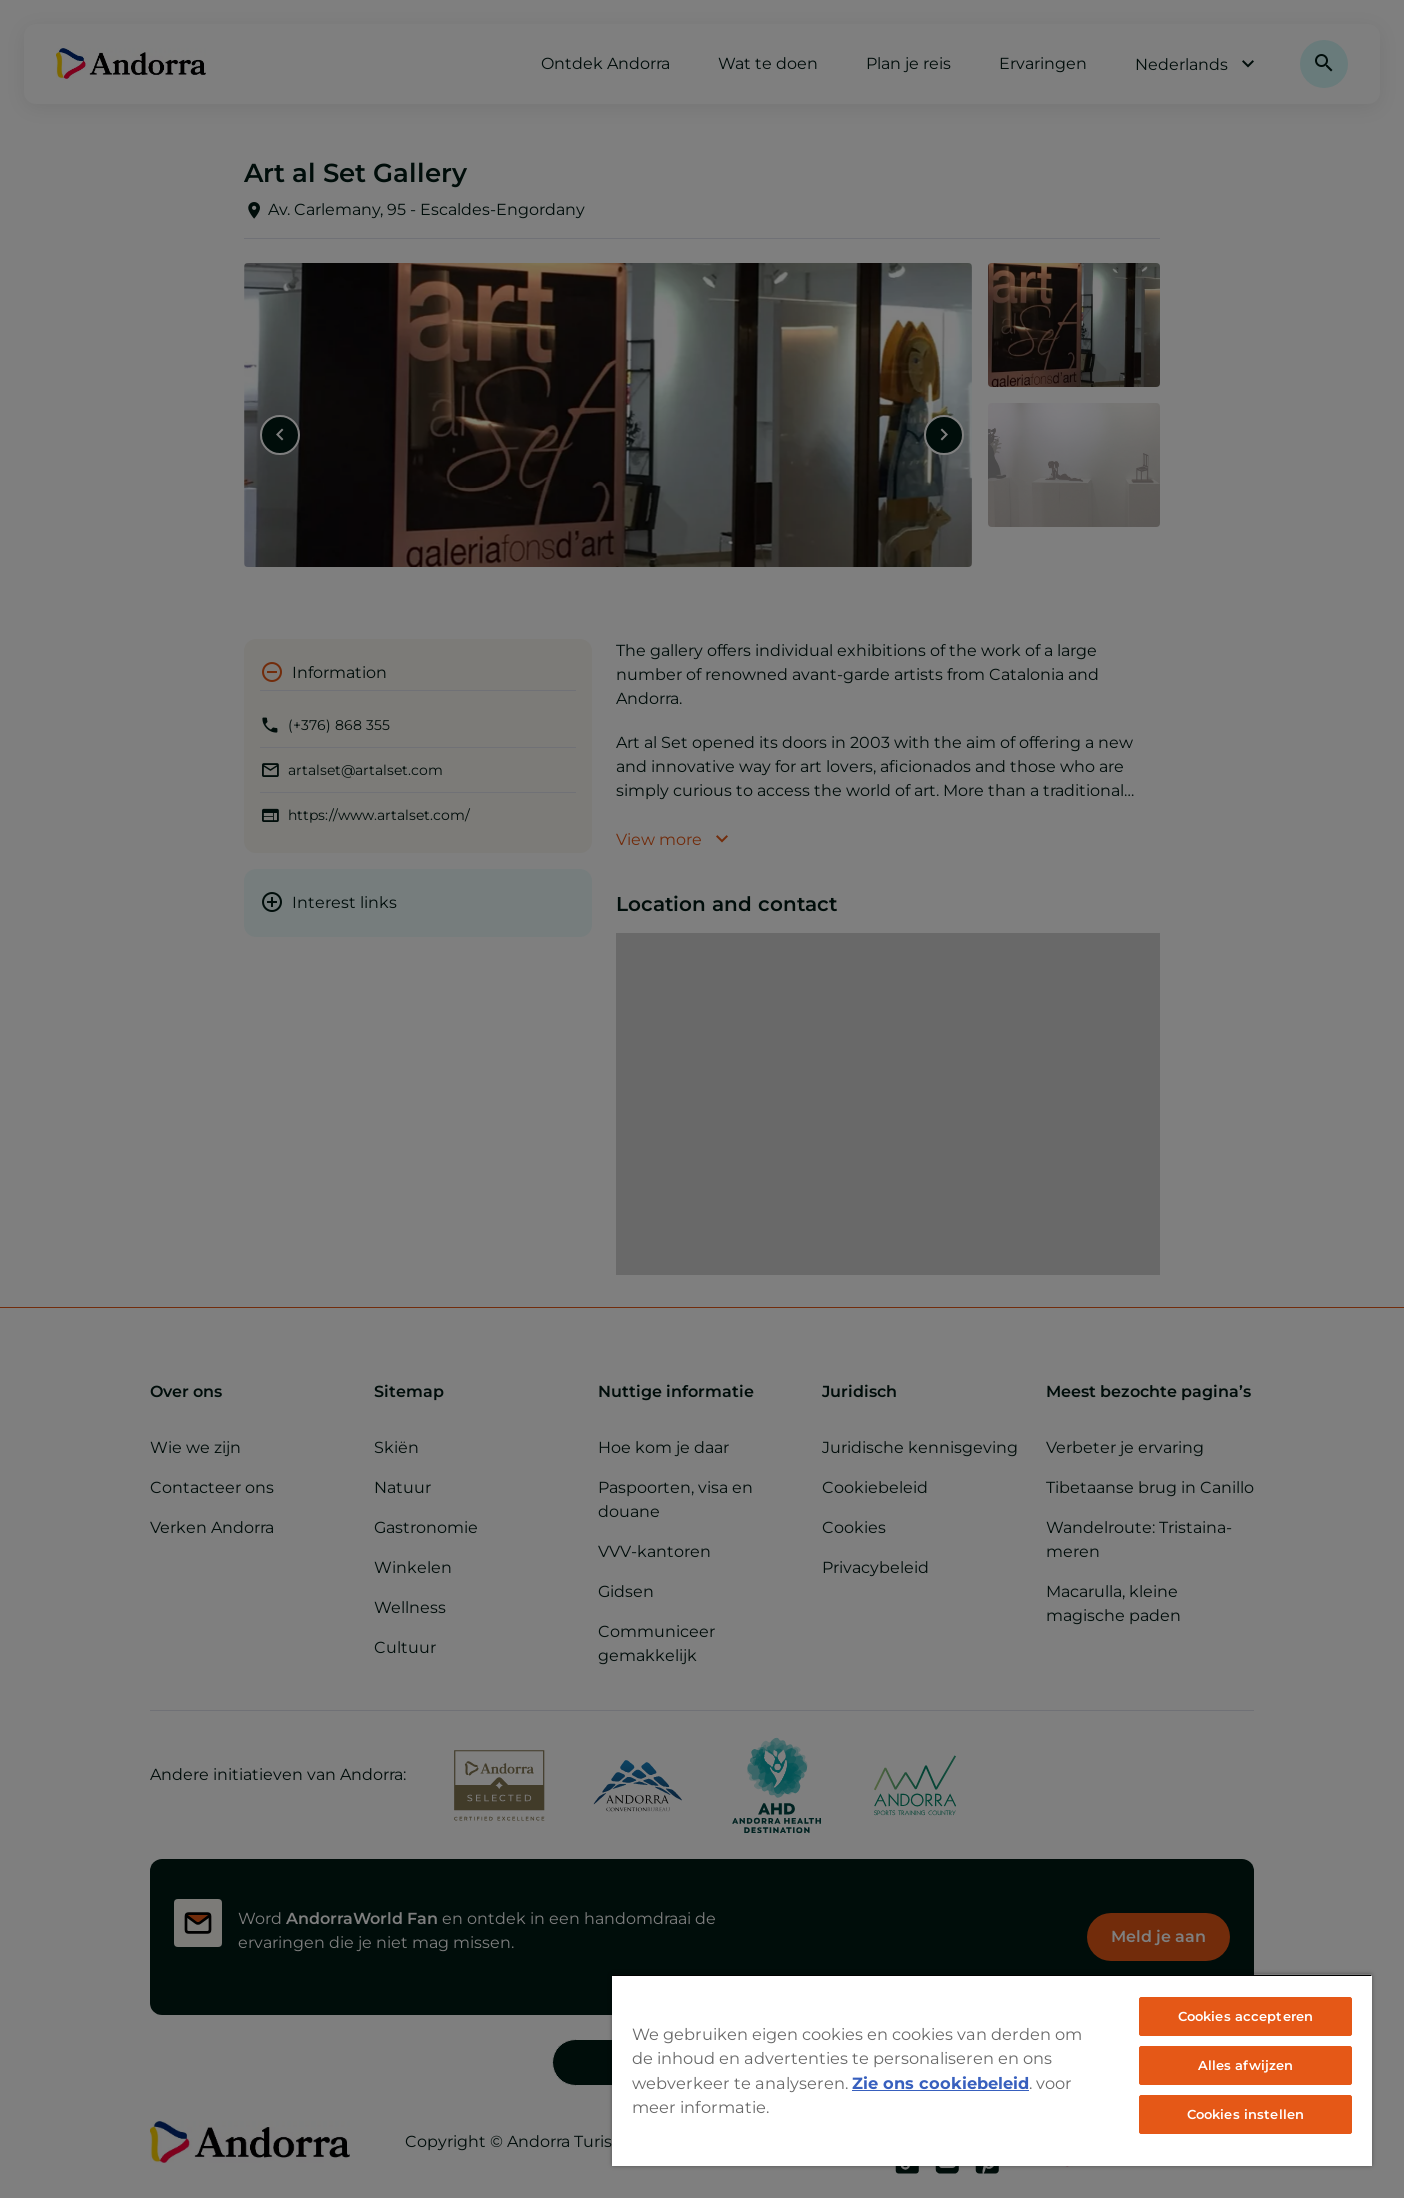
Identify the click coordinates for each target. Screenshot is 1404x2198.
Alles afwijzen (1246, 2065)
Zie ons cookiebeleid (940, 2083)
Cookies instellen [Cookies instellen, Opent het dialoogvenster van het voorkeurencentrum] (1245, 2114)
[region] (992, 2070)
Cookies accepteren (1245, 2016)
